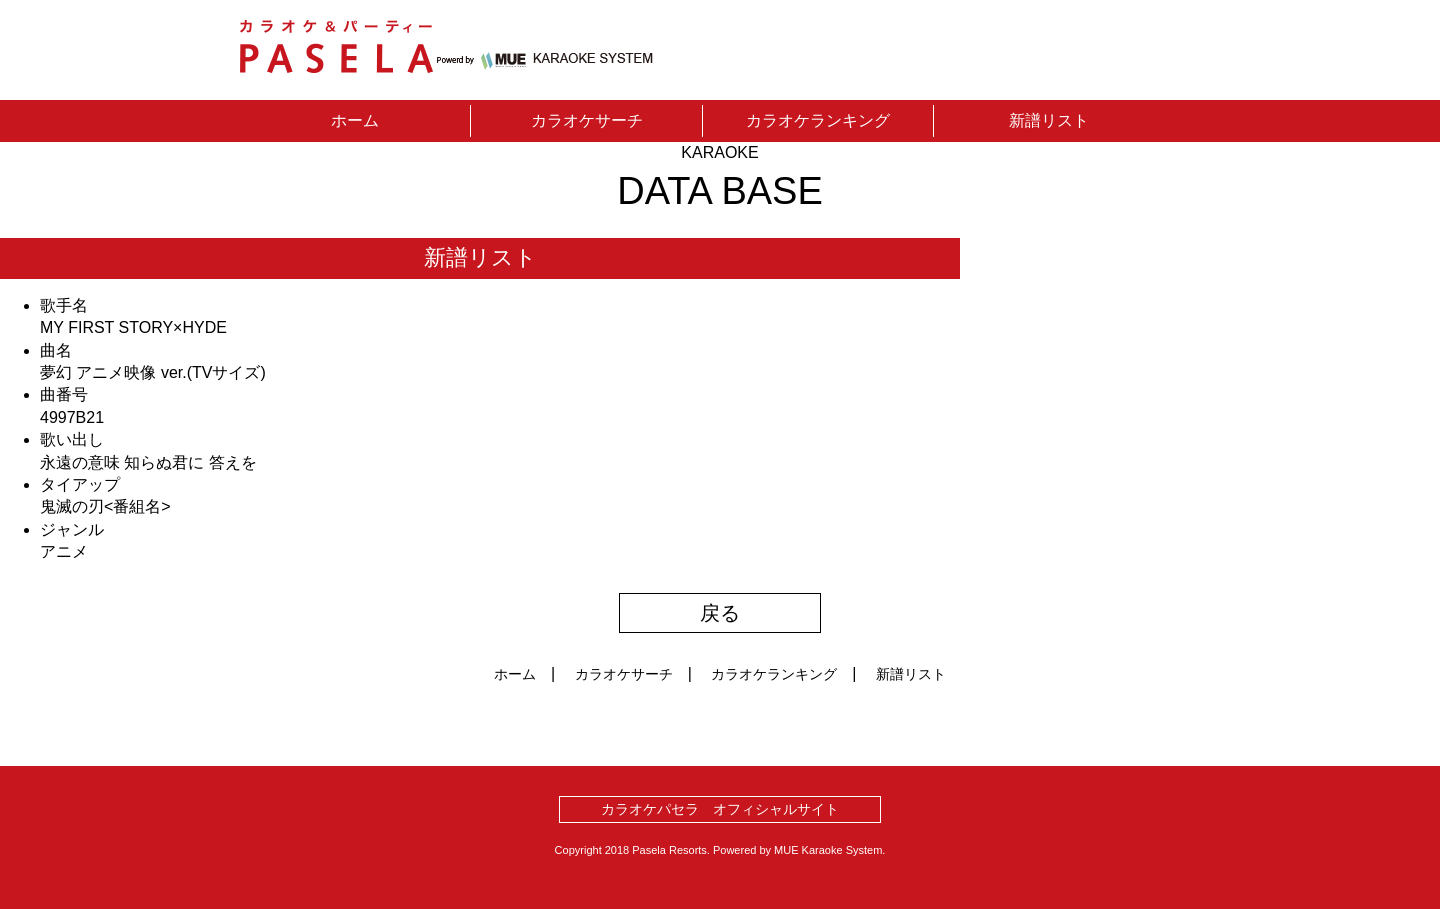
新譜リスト (1049, 120)
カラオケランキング (818, 120)
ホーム (355, 120)
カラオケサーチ (587, 120)
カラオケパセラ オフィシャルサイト (720, 809)
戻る (720, 613)
